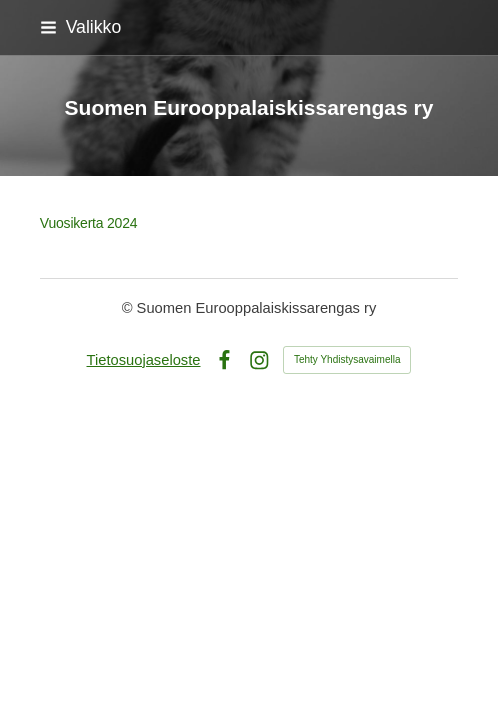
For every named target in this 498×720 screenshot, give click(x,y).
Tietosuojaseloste (144, 360)
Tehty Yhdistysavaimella (347, 359)
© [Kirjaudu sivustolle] (129, 308)
